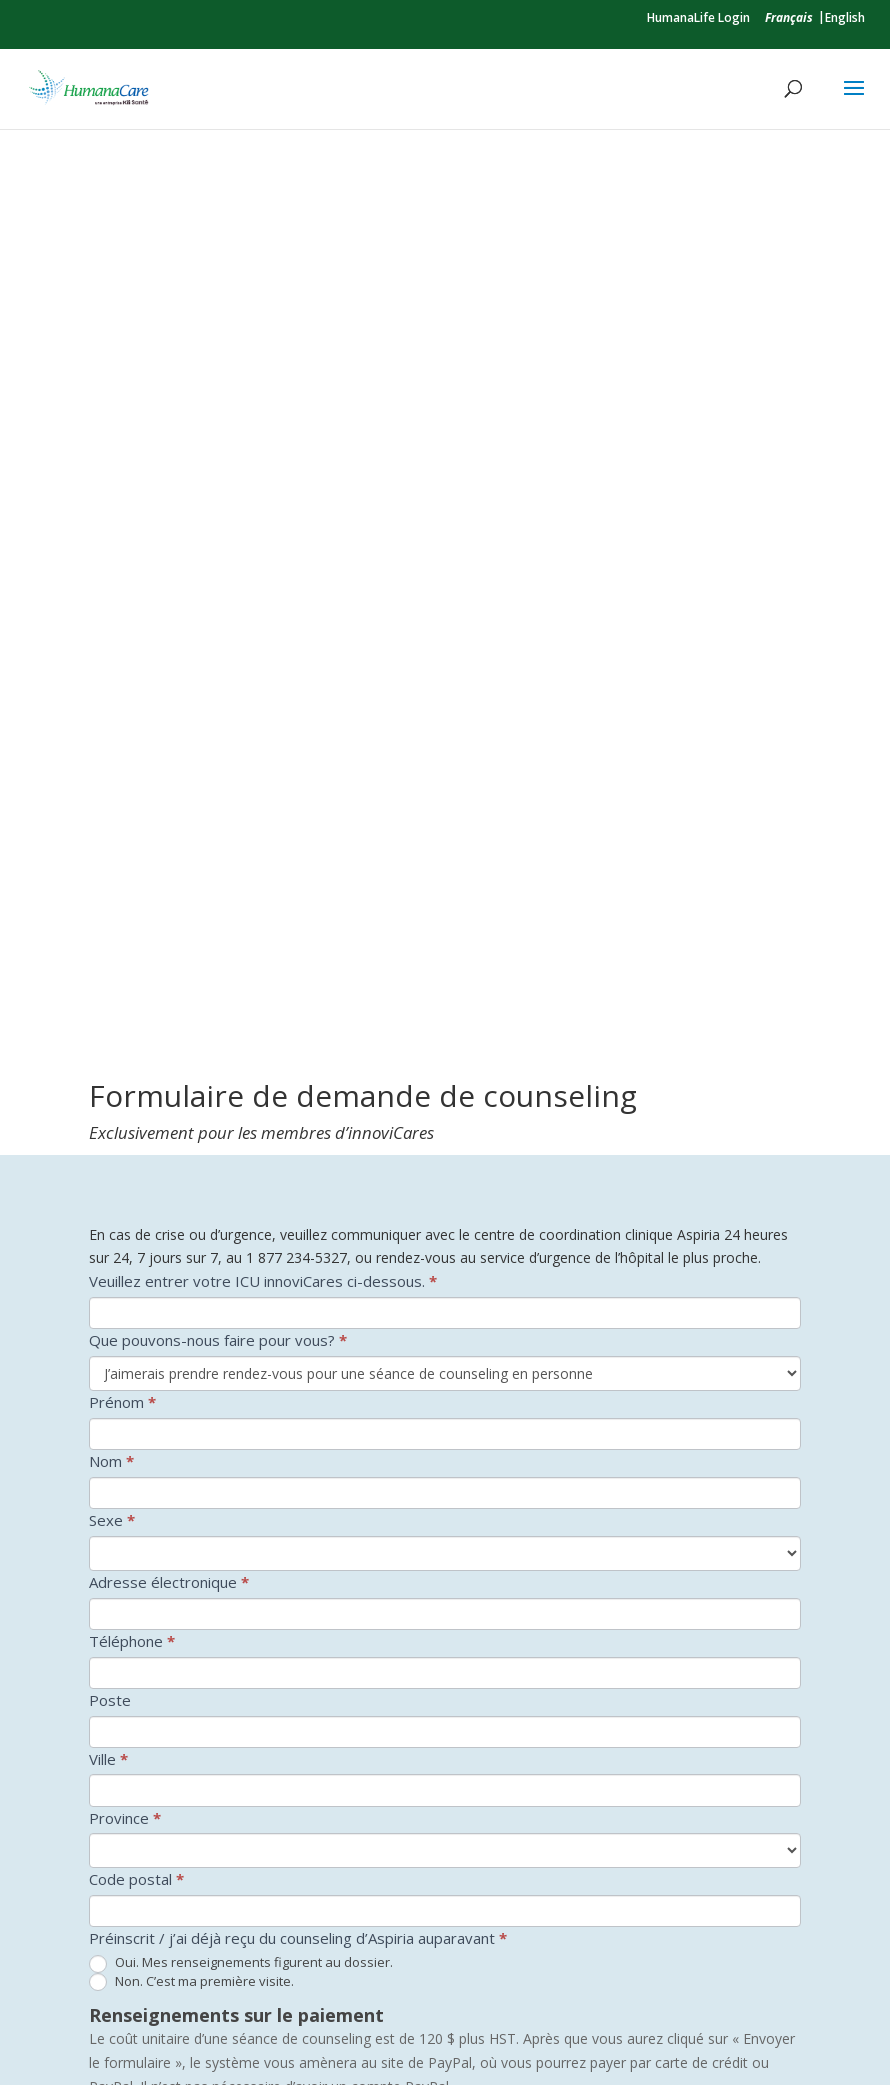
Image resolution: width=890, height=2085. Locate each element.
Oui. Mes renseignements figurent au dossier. (241, 1296)
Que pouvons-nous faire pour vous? (218, 673)
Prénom (122, 734)
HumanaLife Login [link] (698, 17)
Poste (110, 1032)
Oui (112, 1749)
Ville (108, 1091)
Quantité (119, 1516)
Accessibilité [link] (442, 2036)
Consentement (146, 1724)
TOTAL (113, 1641)
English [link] (845, 17)
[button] (854, 101)
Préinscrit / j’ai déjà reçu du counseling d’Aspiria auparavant (298, 1271)
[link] (789, 17)
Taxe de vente (139, 1579)
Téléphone (132, 973)
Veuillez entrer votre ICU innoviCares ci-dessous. (263, 614)
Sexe (112, 852)
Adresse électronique (169, 914)
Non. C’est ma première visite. (191, 1314)
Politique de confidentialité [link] (595, 2036)
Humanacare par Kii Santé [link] (292, 2036)
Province (125, 1150)
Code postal (136, 1212)
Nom (111, 793)
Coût (226, 1516)
